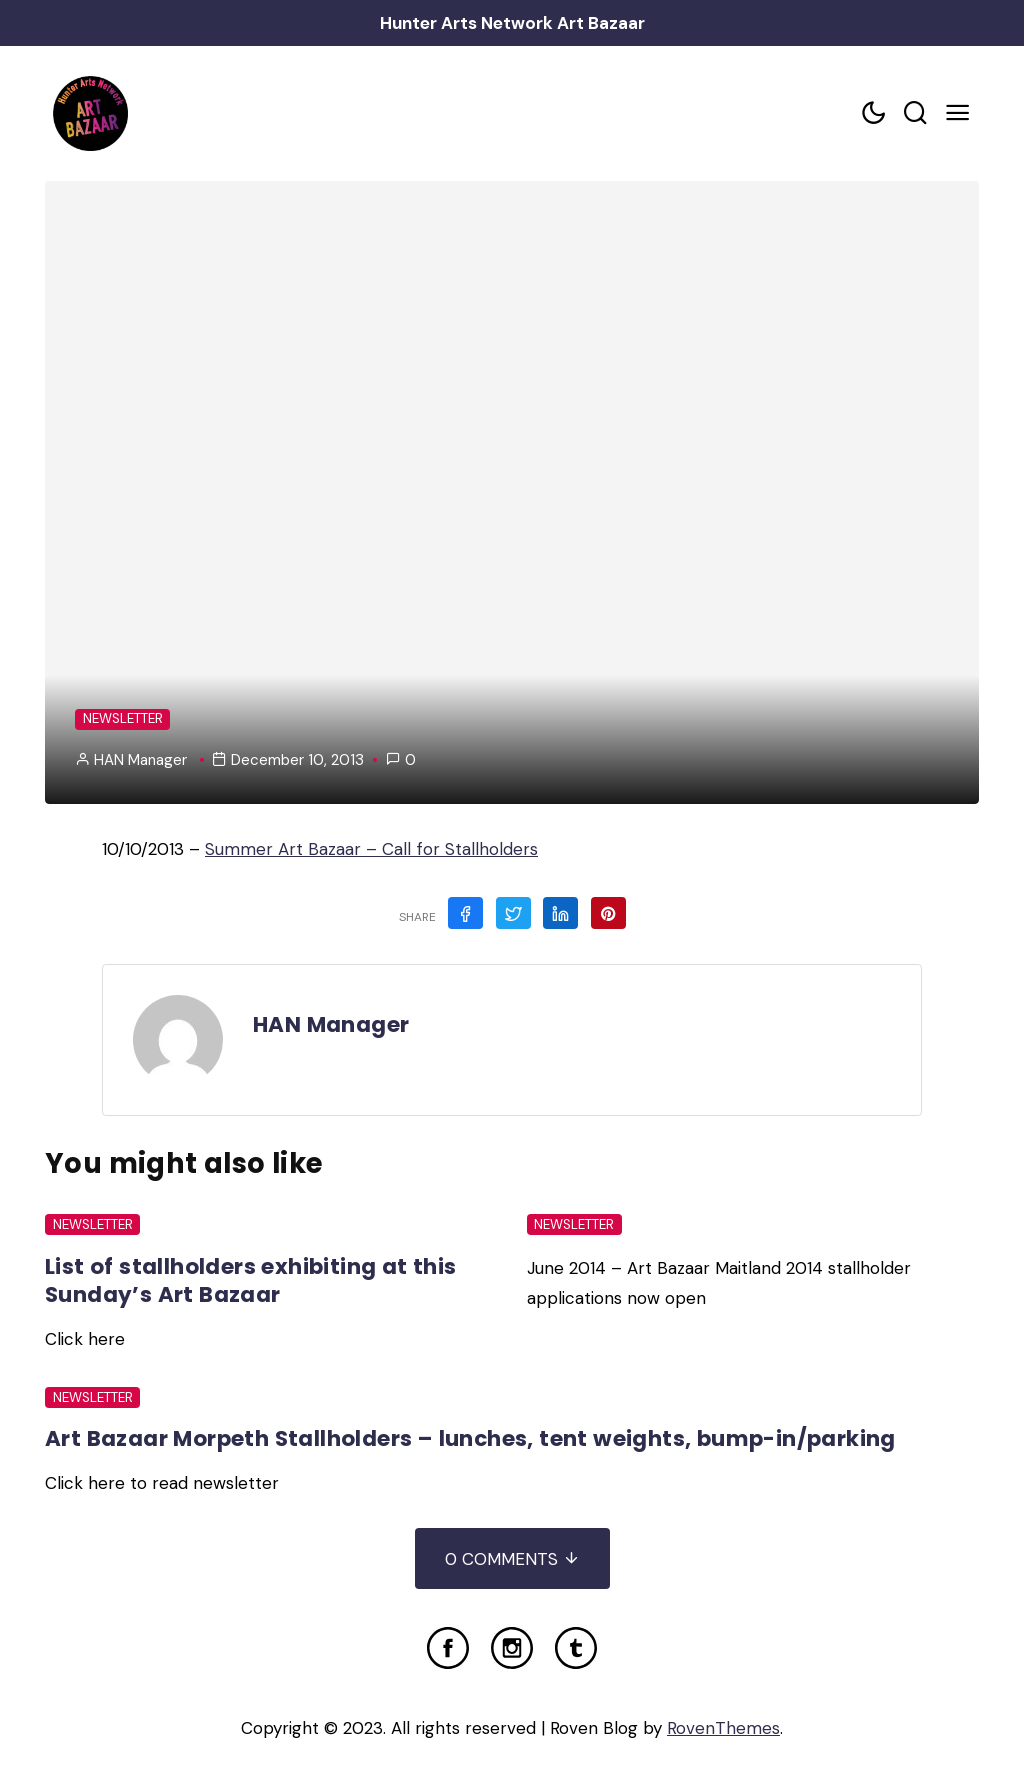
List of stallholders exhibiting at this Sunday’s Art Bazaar (251, 1280)
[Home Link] (90, 113)
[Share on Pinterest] (608, 913)
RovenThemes (723, 1728)
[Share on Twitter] (513, 913)
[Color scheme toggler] (874, 113)
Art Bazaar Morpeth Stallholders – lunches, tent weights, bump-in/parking (470, 1438)
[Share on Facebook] (465, 913)
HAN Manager (140, 760)
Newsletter (123, 718)
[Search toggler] (916, 113)
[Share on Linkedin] (560, 913)
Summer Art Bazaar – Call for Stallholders (371, 849)
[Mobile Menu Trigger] (958, 113)
